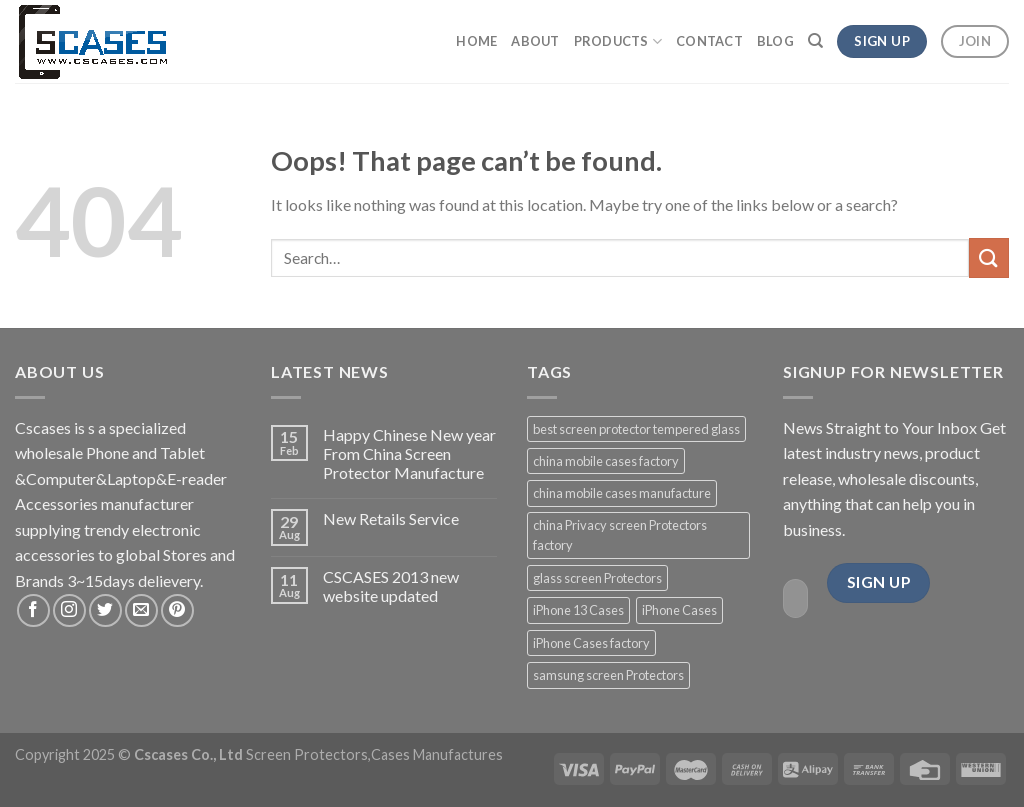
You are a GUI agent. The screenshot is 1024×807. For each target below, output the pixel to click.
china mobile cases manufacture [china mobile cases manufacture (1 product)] (622, 493)
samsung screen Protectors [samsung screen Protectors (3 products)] (608, 675)
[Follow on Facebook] (33, 610)
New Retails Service (391, 518)
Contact (709, 41)
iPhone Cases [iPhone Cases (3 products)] (679, 610)
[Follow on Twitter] (105, 610)
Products (618, 41)
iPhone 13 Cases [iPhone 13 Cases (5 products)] (578, 610)
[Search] (815, 41)
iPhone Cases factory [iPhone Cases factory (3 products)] (591, 643)
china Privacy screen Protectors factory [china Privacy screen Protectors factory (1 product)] (620, 535)
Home (476, 41)
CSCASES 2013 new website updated (391, 586)
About (535, 41)
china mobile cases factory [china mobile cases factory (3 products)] (606, 461)
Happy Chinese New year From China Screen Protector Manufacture (409, 453)
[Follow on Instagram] (69, 610)
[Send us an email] (141, 610)
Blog (775, 41)
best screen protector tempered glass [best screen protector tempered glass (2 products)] (636, 429)
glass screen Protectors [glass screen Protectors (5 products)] (597, 578)
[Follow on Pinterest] (177, 610)
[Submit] (989, 257)
